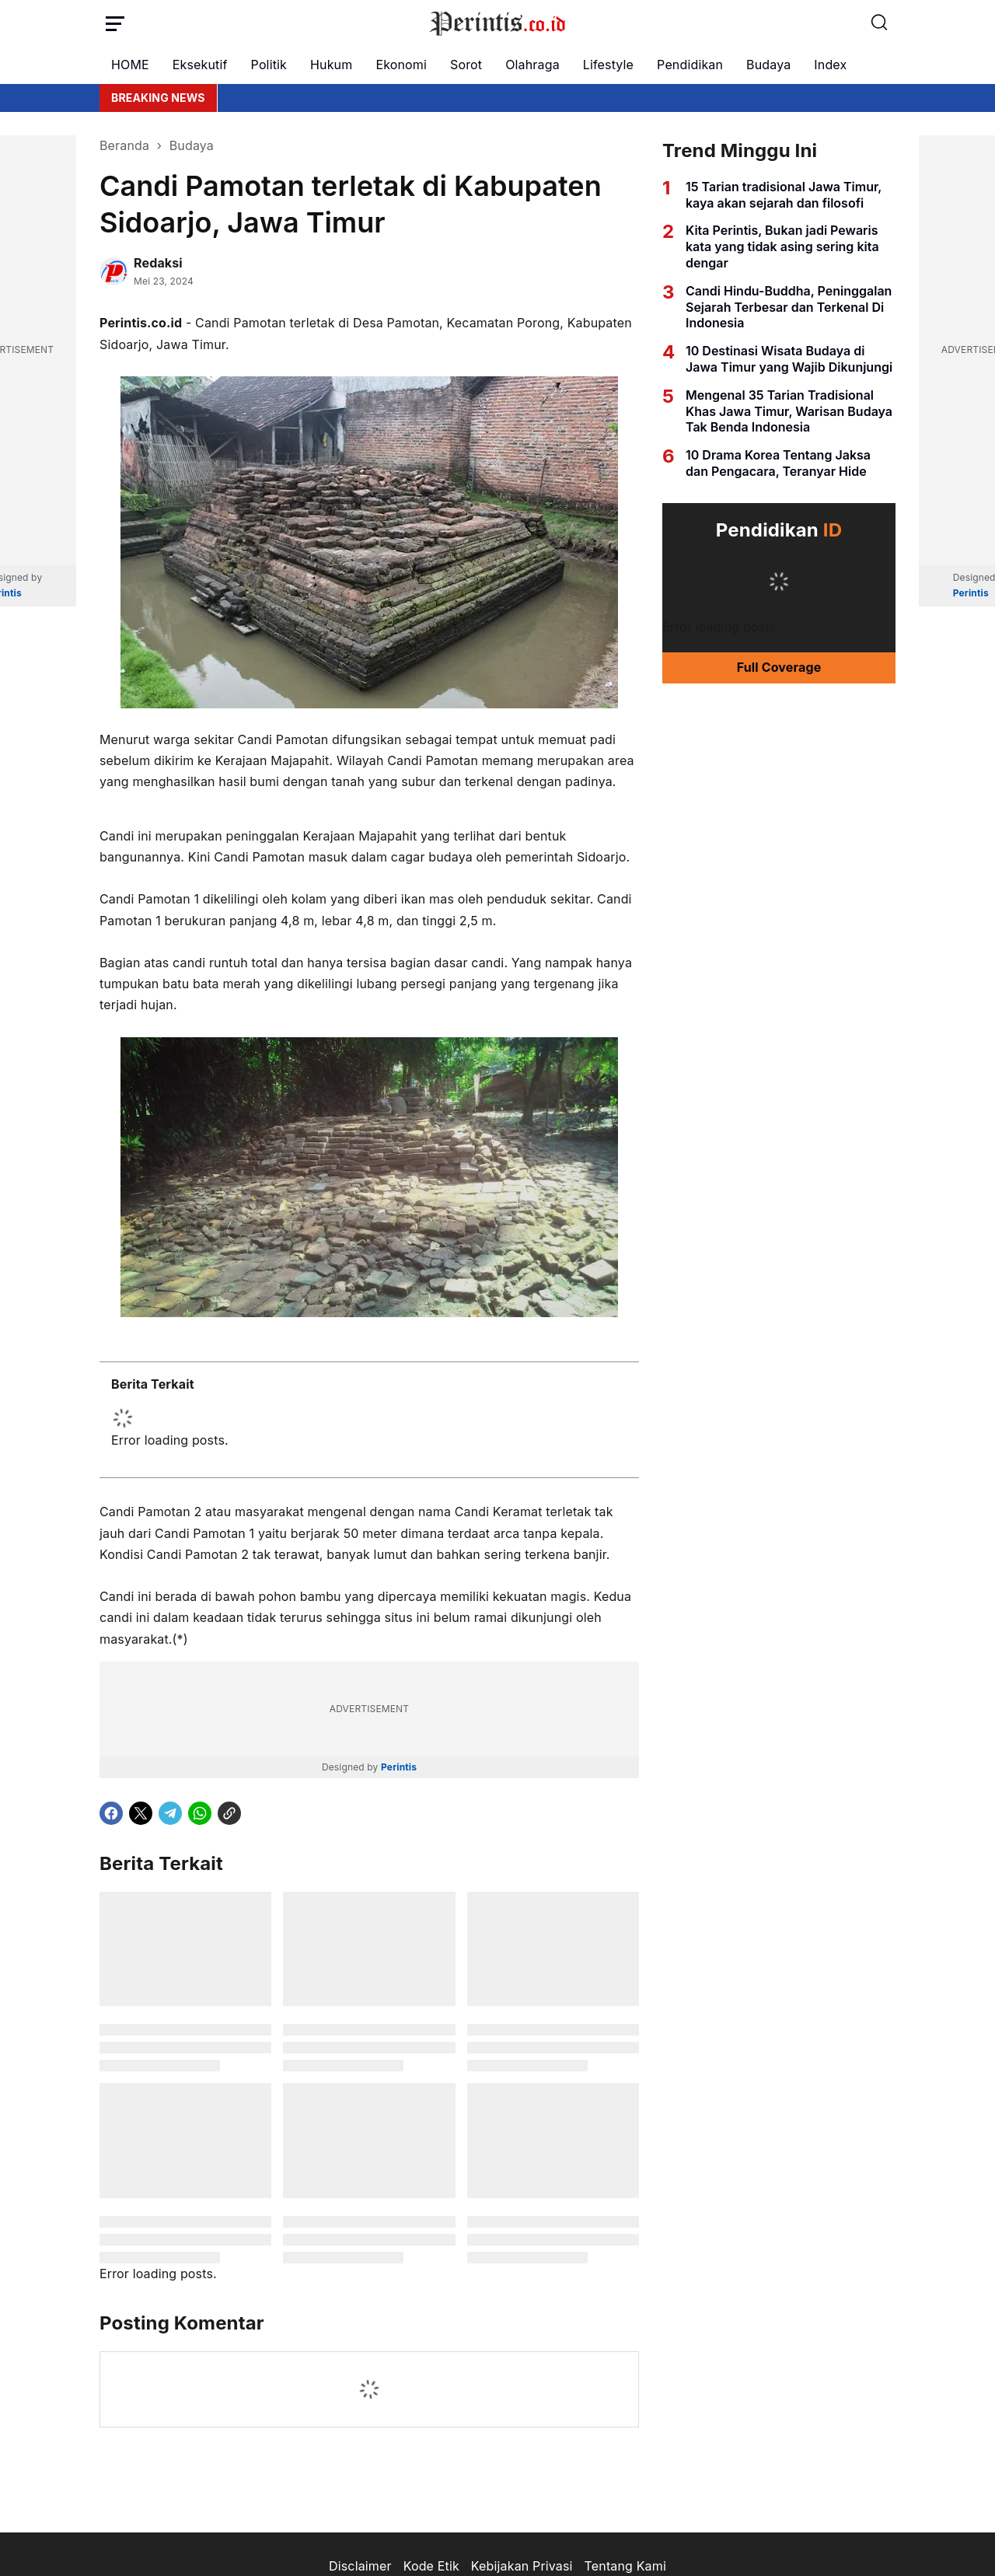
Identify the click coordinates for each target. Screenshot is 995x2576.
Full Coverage (779, 667)
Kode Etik (431, 2566)
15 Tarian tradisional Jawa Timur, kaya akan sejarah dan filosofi (784, 195)
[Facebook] (111, 1813)
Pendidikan (690, 64)
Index (830, 64)
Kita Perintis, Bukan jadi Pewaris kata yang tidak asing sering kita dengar (782, 246)
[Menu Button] (115, 23)
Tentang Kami (625, 2566)
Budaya (768, 64)
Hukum (331, 64)
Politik (269, 64)
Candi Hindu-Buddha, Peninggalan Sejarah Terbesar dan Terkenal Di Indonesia (789, 307)
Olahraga (532, 64)
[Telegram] (170, 1813)
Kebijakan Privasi (522, 2566)
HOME (130, 64)
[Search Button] (880, 23)
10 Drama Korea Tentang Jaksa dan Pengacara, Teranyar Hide (778, 463)
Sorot (466, 64)
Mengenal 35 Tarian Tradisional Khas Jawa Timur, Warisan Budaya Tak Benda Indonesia (789, 411)
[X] (140, 1813)
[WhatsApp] (199, 1813)
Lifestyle (608, 64)
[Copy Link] (229, 1813)
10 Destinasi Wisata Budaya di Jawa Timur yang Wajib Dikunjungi (789, 359)
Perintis (399, 1767)
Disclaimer (360, 2566)
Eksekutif (200, 64)
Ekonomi (401, 64)
